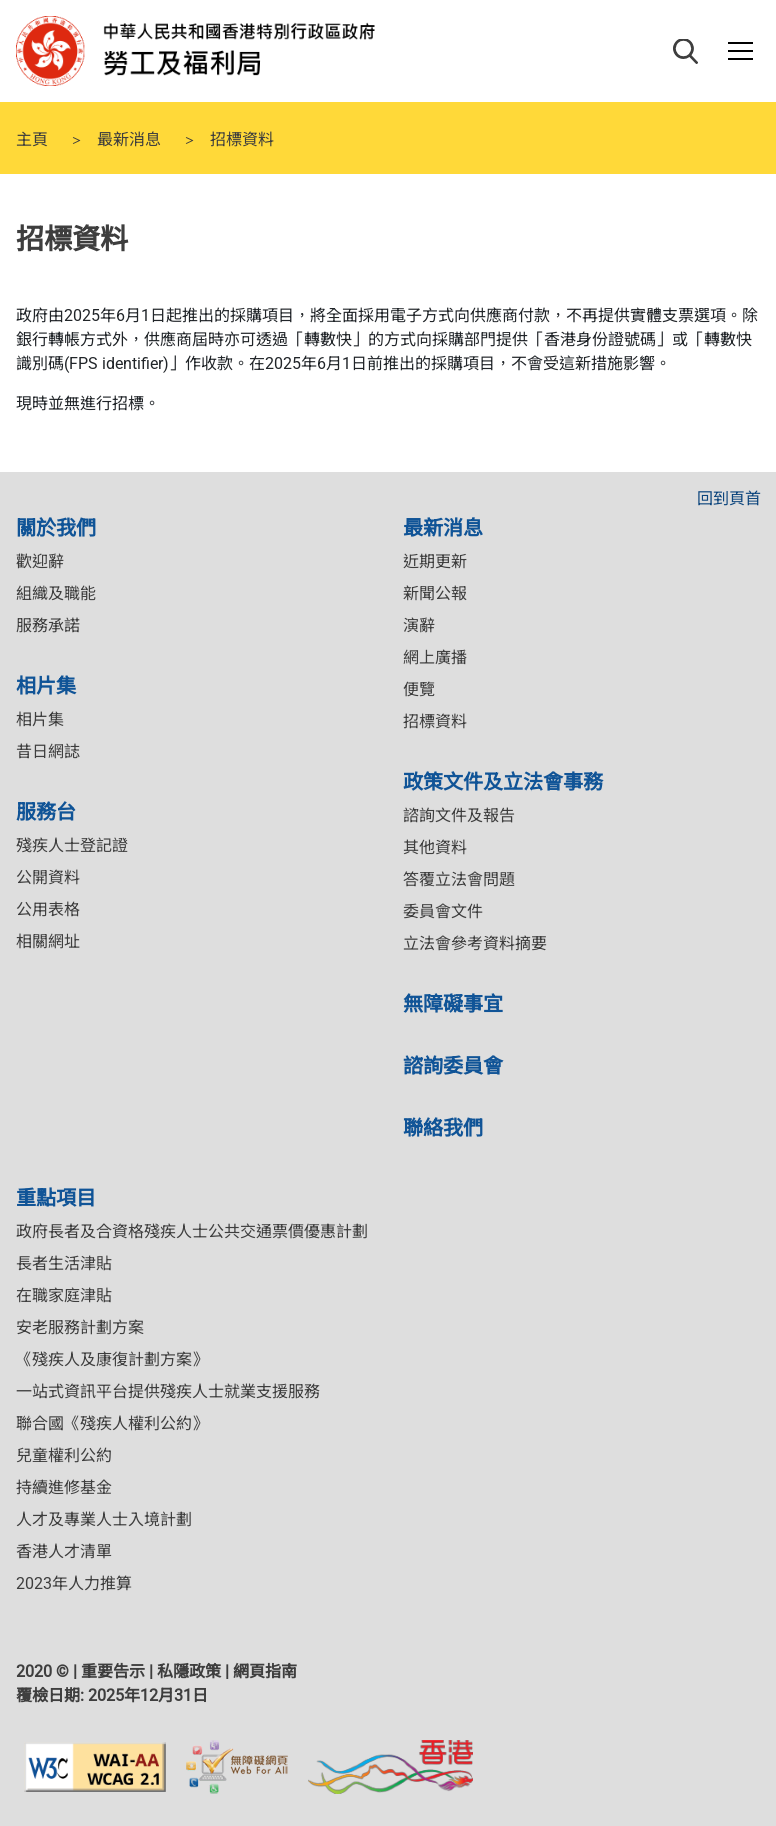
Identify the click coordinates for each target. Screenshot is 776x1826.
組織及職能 (56, 593)
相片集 (46, 684)
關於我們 (56, 526)
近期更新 (435, 561)
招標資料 (435, 721)
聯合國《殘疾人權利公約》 (112, 1423)
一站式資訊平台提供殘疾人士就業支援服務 (168, 1391)
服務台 (46, 810)
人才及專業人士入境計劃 (104, 1519)
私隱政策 (189, 1671)
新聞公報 (435, 593)
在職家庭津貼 (64, 1295)
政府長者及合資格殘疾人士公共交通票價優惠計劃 (192, 1231)
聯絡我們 (443, 1126)
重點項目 (56, 1196)
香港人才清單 (64, 1551)
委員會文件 (443, 911)
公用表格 (48, 909)
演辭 (419, 625)
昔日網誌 (48, 751)
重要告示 (113, 1671)
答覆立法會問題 (459, 879)
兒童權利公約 (64, 1455)
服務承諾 (48, 625)
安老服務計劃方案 (80, 1327)
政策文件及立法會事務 (503, 780)
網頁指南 (265, 1671)
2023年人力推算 (74, 1583)
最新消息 (129, 138)
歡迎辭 (40, 561)
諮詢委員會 (453, 1064)
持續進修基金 (64, 1487)
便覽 (419, 689)
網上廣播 (435, 657)
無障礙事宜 (453, 1002)
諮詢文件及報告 (459, 815)
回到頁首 (729, 498)
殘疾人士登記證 (72, 845)
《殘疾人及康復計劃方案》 (112, 1359)
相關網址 (48, 941)
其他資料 (435, 847)
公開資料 (48, 877)
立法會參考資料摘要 (475, 943)
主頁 (32, 138)
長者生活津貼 (64, 1263)
